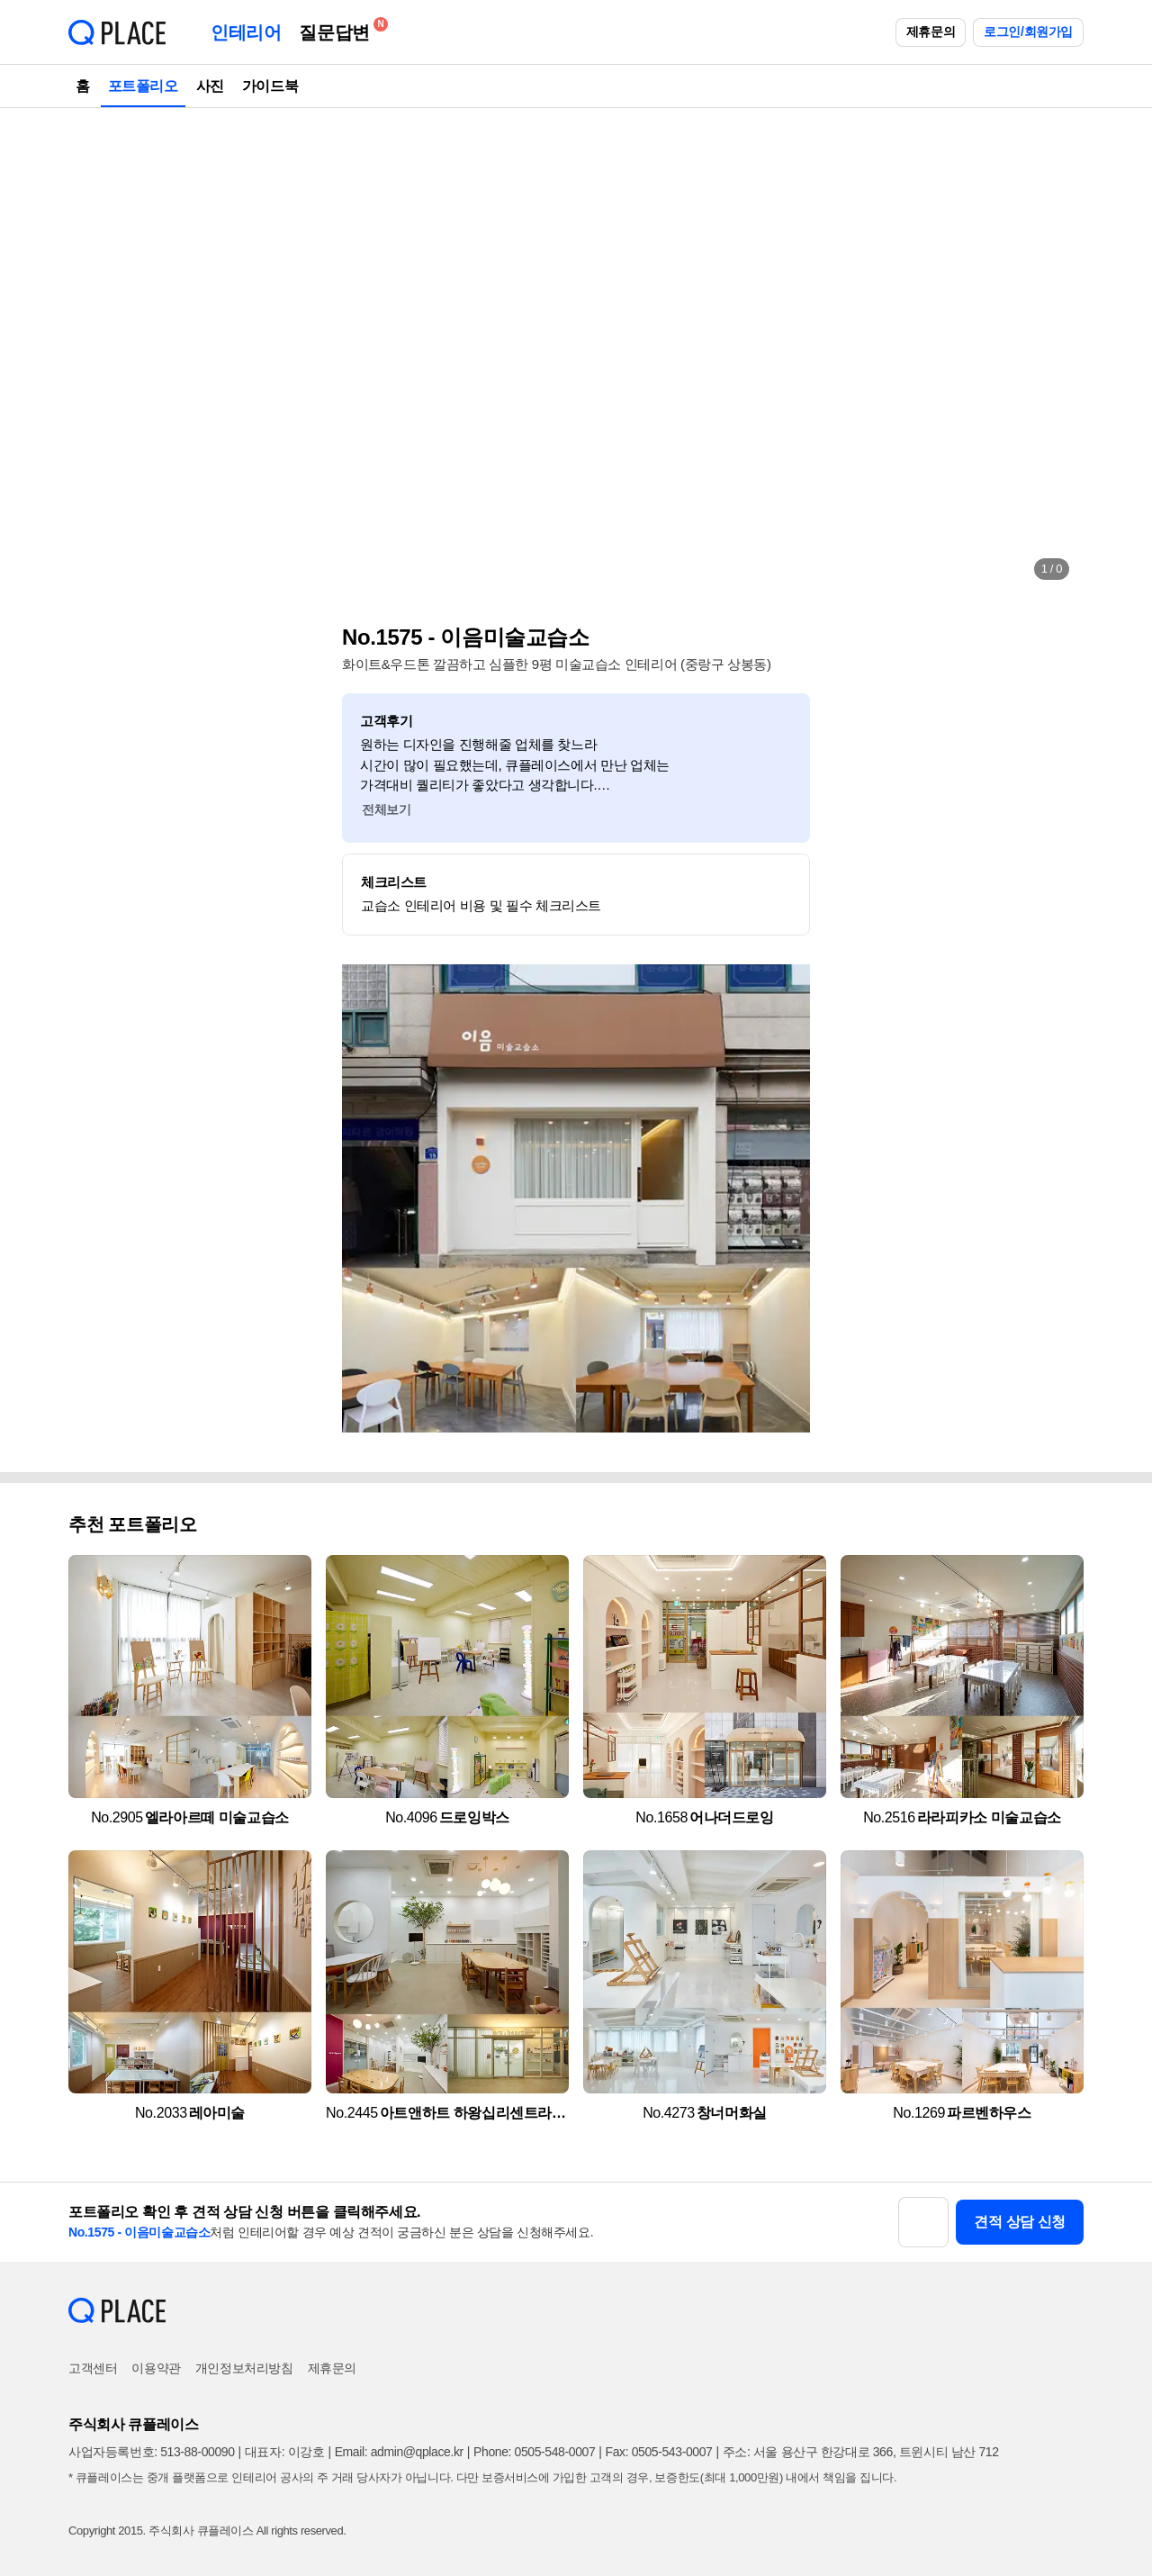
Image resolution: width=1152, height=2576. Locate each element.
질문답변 (338, 29)
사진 (210, 86)
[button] (101, 351)
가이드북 (270, 86)
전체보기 (386, 809)
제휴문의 (930, 31)
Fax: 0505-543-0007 (659, 2452)
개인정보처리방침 (244, 2368)
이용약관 (155, 2368)
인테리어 (246, 32)
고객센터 (92, 2368)
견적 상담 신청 (1020, 2221)
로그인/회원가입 (1028, 31)
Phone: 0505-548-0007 (534, 2452)
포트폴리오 (143, 86)
